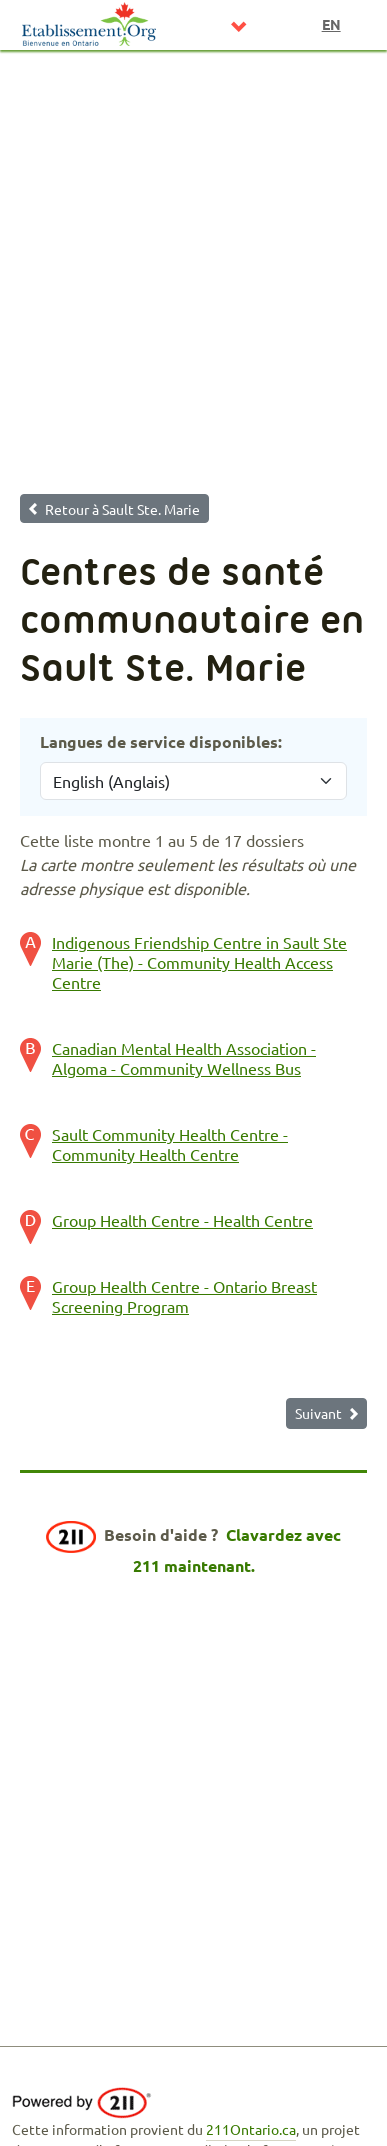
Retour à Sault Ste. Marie (122, 509)
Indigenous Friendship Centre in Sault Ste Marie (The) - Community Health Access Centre (199, 962)
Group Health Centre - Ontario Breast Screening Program (184, 1296)
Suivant (318, 1413)
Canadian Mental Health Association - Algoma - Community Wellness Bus (184, 1058)
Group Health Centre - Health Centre (182, 1220)
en (331, 24)
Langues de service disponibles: (161, 741)
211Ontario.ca (251, 2129)
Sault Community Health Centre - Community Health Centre (170, 1144)
